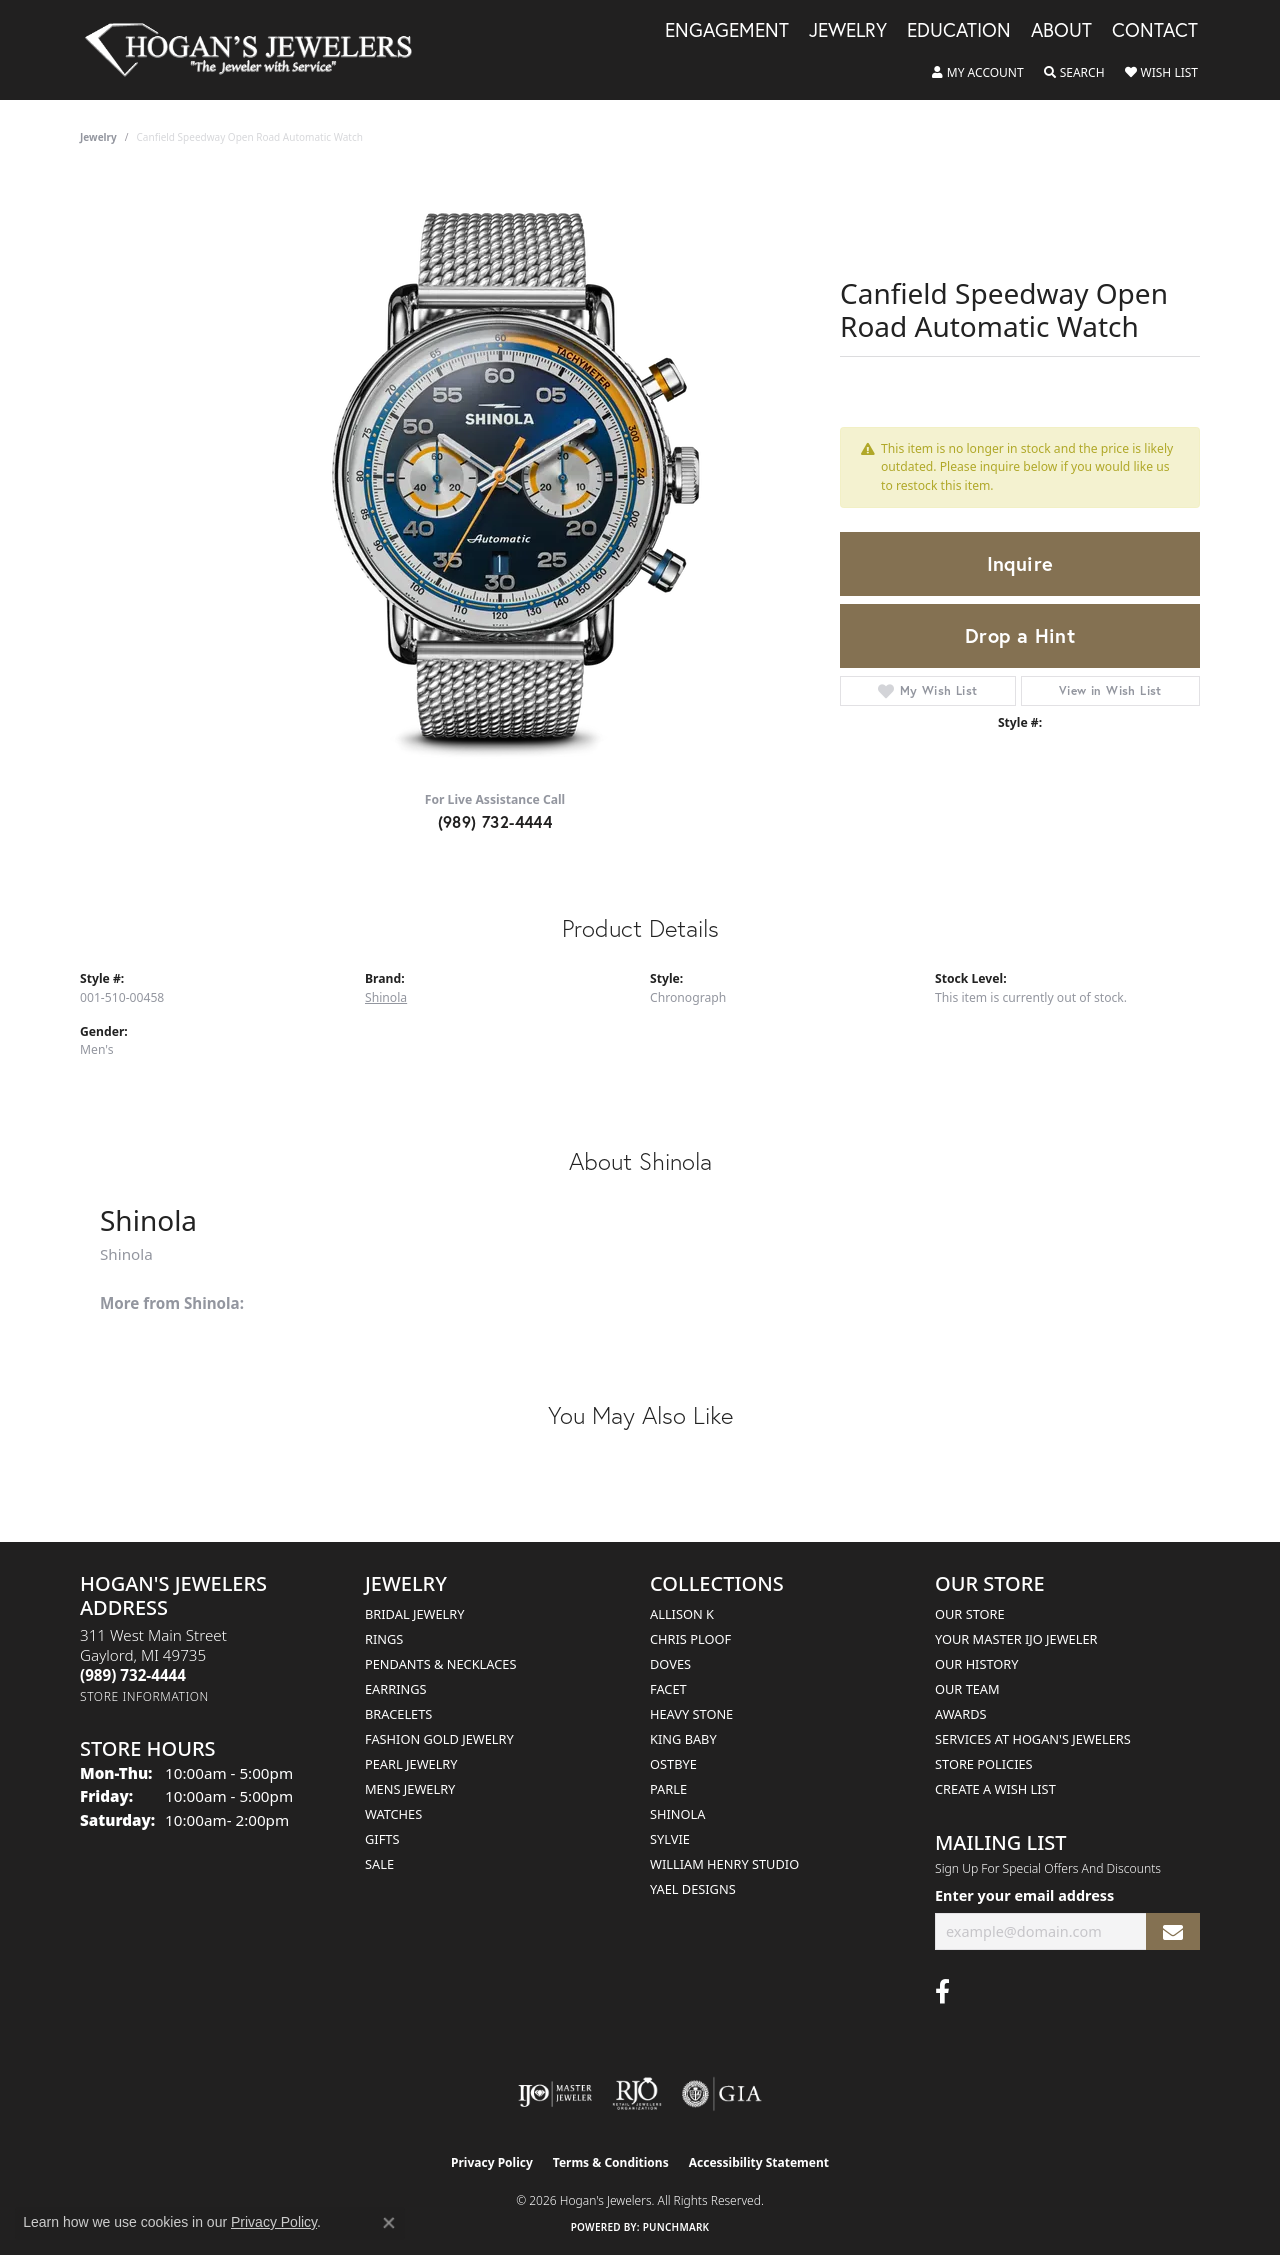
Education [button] (959, 31)
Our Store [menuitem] (970, 1614)
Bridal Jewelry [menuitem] (414, 1614)
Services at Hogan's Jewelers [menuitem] (1033, 1739)
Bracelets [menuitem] (398, 1714)
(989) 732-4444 (495, 821)
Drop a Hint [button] (1020, 635)
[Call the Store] (133, 1675)
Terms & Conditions (611, 2162)
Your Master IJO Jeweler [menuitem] (1016, 1639)
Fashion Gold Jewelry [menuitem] (439, 1739)
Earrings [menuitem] (396, 1689)
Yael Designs (693, 1889)
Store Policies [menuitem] (984, 1764)
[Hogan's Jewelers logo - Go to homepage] (257, 50)
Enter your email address (1024, 1895)
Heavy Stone (691, 1714)
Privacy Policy (492, 2162)
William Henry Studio (724, 1864)
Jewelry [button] (848, 31)
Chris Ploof (690, 1639)
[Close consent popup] (389, 2223)
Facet (668, 1689)
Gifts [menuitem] (382, 1839)
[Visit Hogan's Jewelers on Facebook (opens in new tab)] (942, 1992)
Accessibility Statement (759, 2162)
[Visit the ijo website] (555, 2094)
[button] (978, 73)
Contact (1155, 31)
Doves (670, 1664)
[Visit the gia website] (722, 2094)
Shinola (386, 997)
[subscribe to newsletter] (1173, 1931)
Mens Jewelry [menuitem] (410, 1789)
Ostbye (673, 1764)
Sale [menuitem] (379, 1864)
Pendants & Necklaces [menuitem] (440, 1664)
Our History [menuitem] (977, 1664)
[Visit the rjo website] (637, 2094)
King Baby (683, 1739)
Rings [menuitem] (384, 1639)
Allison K (682, 1614)
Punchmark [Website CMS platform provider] (676, 2227)
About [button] (1061, 31)
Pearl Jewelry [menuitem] (411, 1764)
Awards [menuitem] (961, 1714)
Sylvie (670, 1839)
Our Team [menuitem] (967, 1689)
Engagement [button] (727, 31)
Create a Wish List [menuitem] (995, 1789)
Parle (668, 1789)
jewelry (98, 137)
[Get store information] (144, 1696)
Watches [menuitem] (393, 1814)
